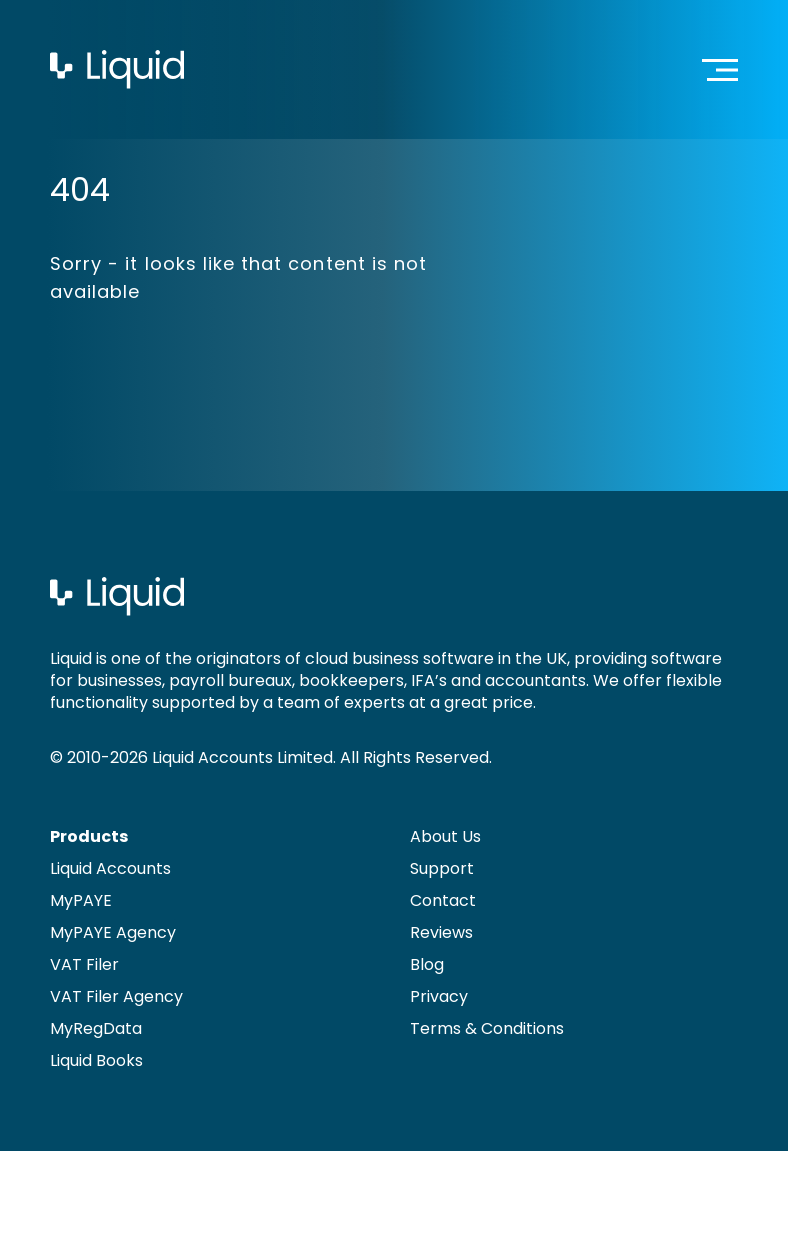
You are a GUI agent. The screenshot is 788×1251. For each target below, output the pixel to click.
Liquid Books (96, 1060)
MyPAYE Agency (113, 932)
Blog (427, 964)
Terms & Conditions (487, 1028)
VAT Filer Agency (116, 996)
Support (442, 868)
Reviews (441, 932)
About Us (445, 836)
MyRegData (96, 1028)
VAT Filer (84, 964)
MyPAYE (81, 900)
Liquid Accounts (110, 868)
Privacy (439, 996)
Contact (443, 900)
